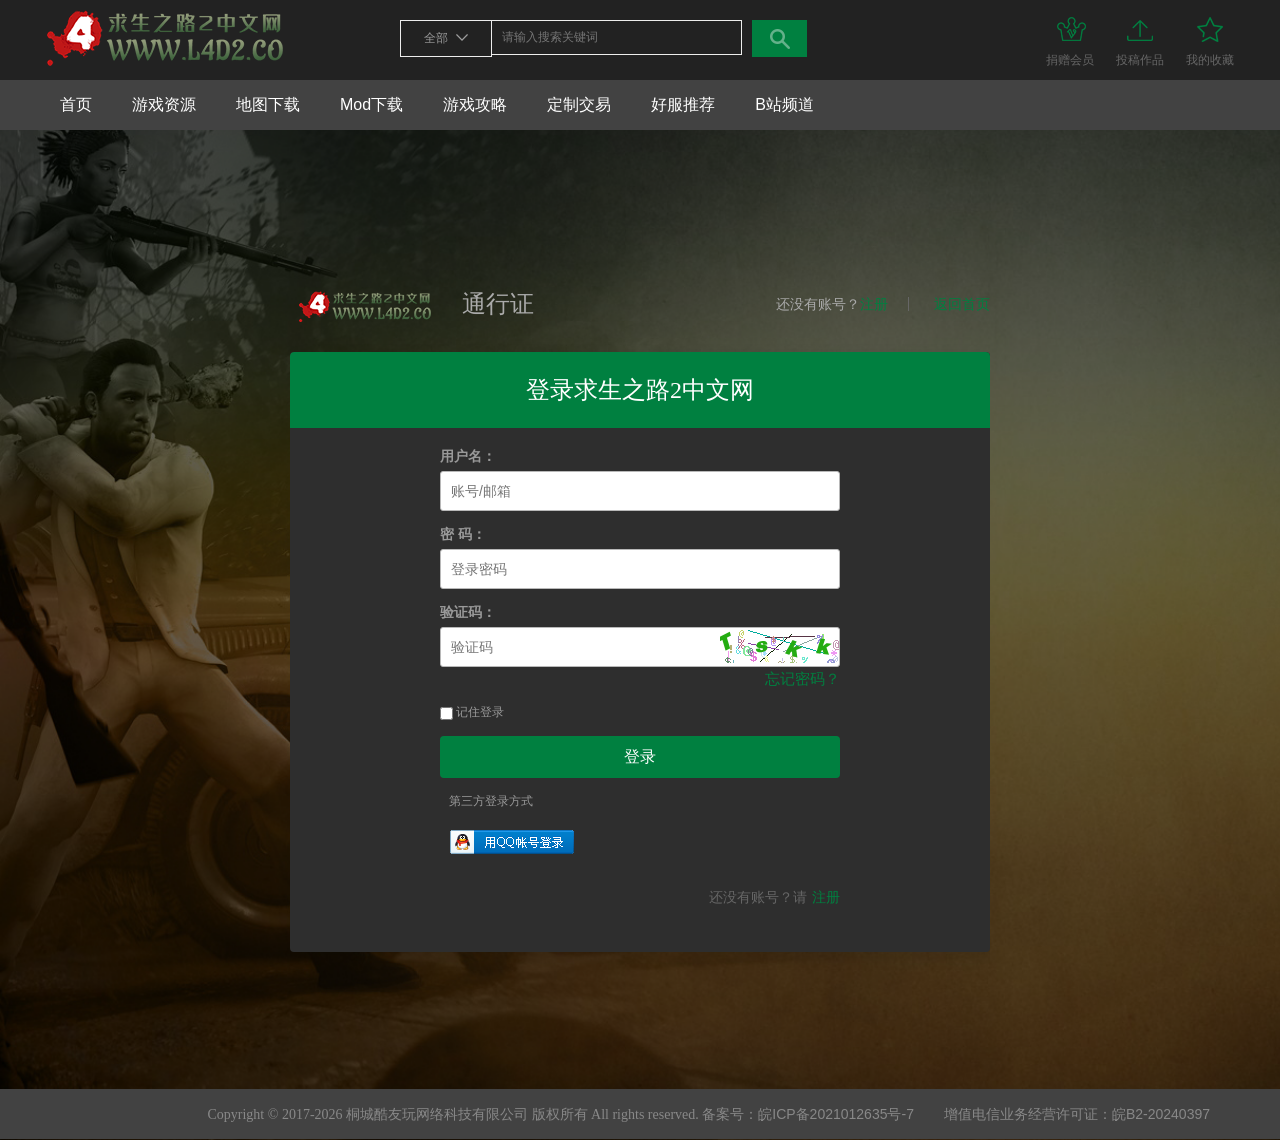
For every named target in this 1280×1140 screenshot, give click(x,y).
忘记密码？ (802, 678)
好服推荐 (683, 104)
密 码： (463, 534)
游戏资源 (164, 104)
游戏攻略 (475, 104)
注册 (874, 304)
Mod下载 (371, 104)
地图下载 (268, 104)
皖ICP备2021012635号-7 (836, 1114)
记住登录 (472, 712)
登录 (640, 756)
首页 (76, 104)
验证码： (468, 612)
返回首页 (962, 304)
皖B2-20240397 (1161, 1114)
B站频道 (784, 104)
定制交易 (579, 104)
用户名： (468, 456)
